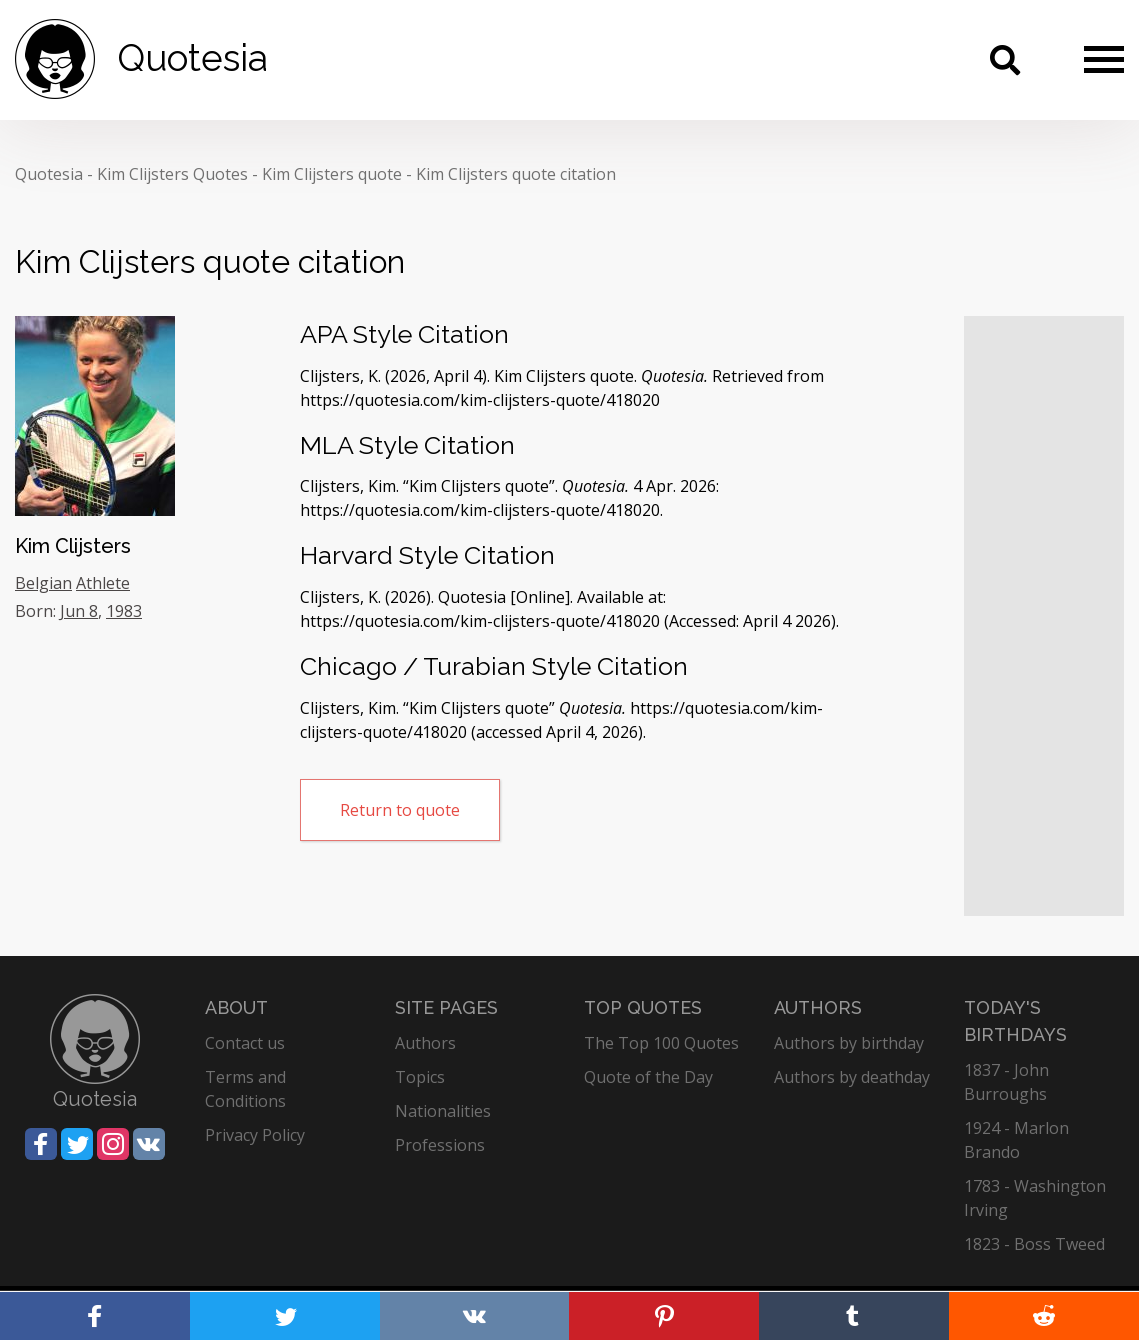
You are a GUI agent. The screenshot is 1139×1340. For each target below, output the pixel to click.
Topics (420, 1077)
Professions (440, 1145)
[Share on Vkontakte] (149, 1144)
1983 (124, 611)
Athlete (103, 583)
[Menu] (1104, 59)
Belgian (43, 583)
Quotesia (49, 174)
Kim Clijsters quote (332, 174)
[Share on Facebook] (41, 1144)
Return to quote (400, 810)
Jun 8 (79, 611)
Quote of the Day (648, 1077)
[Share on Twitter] (77, 1144)
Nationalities (443, 1111)
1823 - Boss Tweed (1034, 1244)
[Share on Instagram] (113, 1144)
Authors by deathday (852, 1077)
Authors (425, 1043)
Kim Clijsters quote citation (516, 174)
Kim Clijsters (73, 546)
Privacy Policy (255, 1135)
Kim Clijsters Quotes (172, 174)
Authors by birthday (849, 1043)
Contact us (245, 1043)
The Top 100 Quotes (661, 1043)
